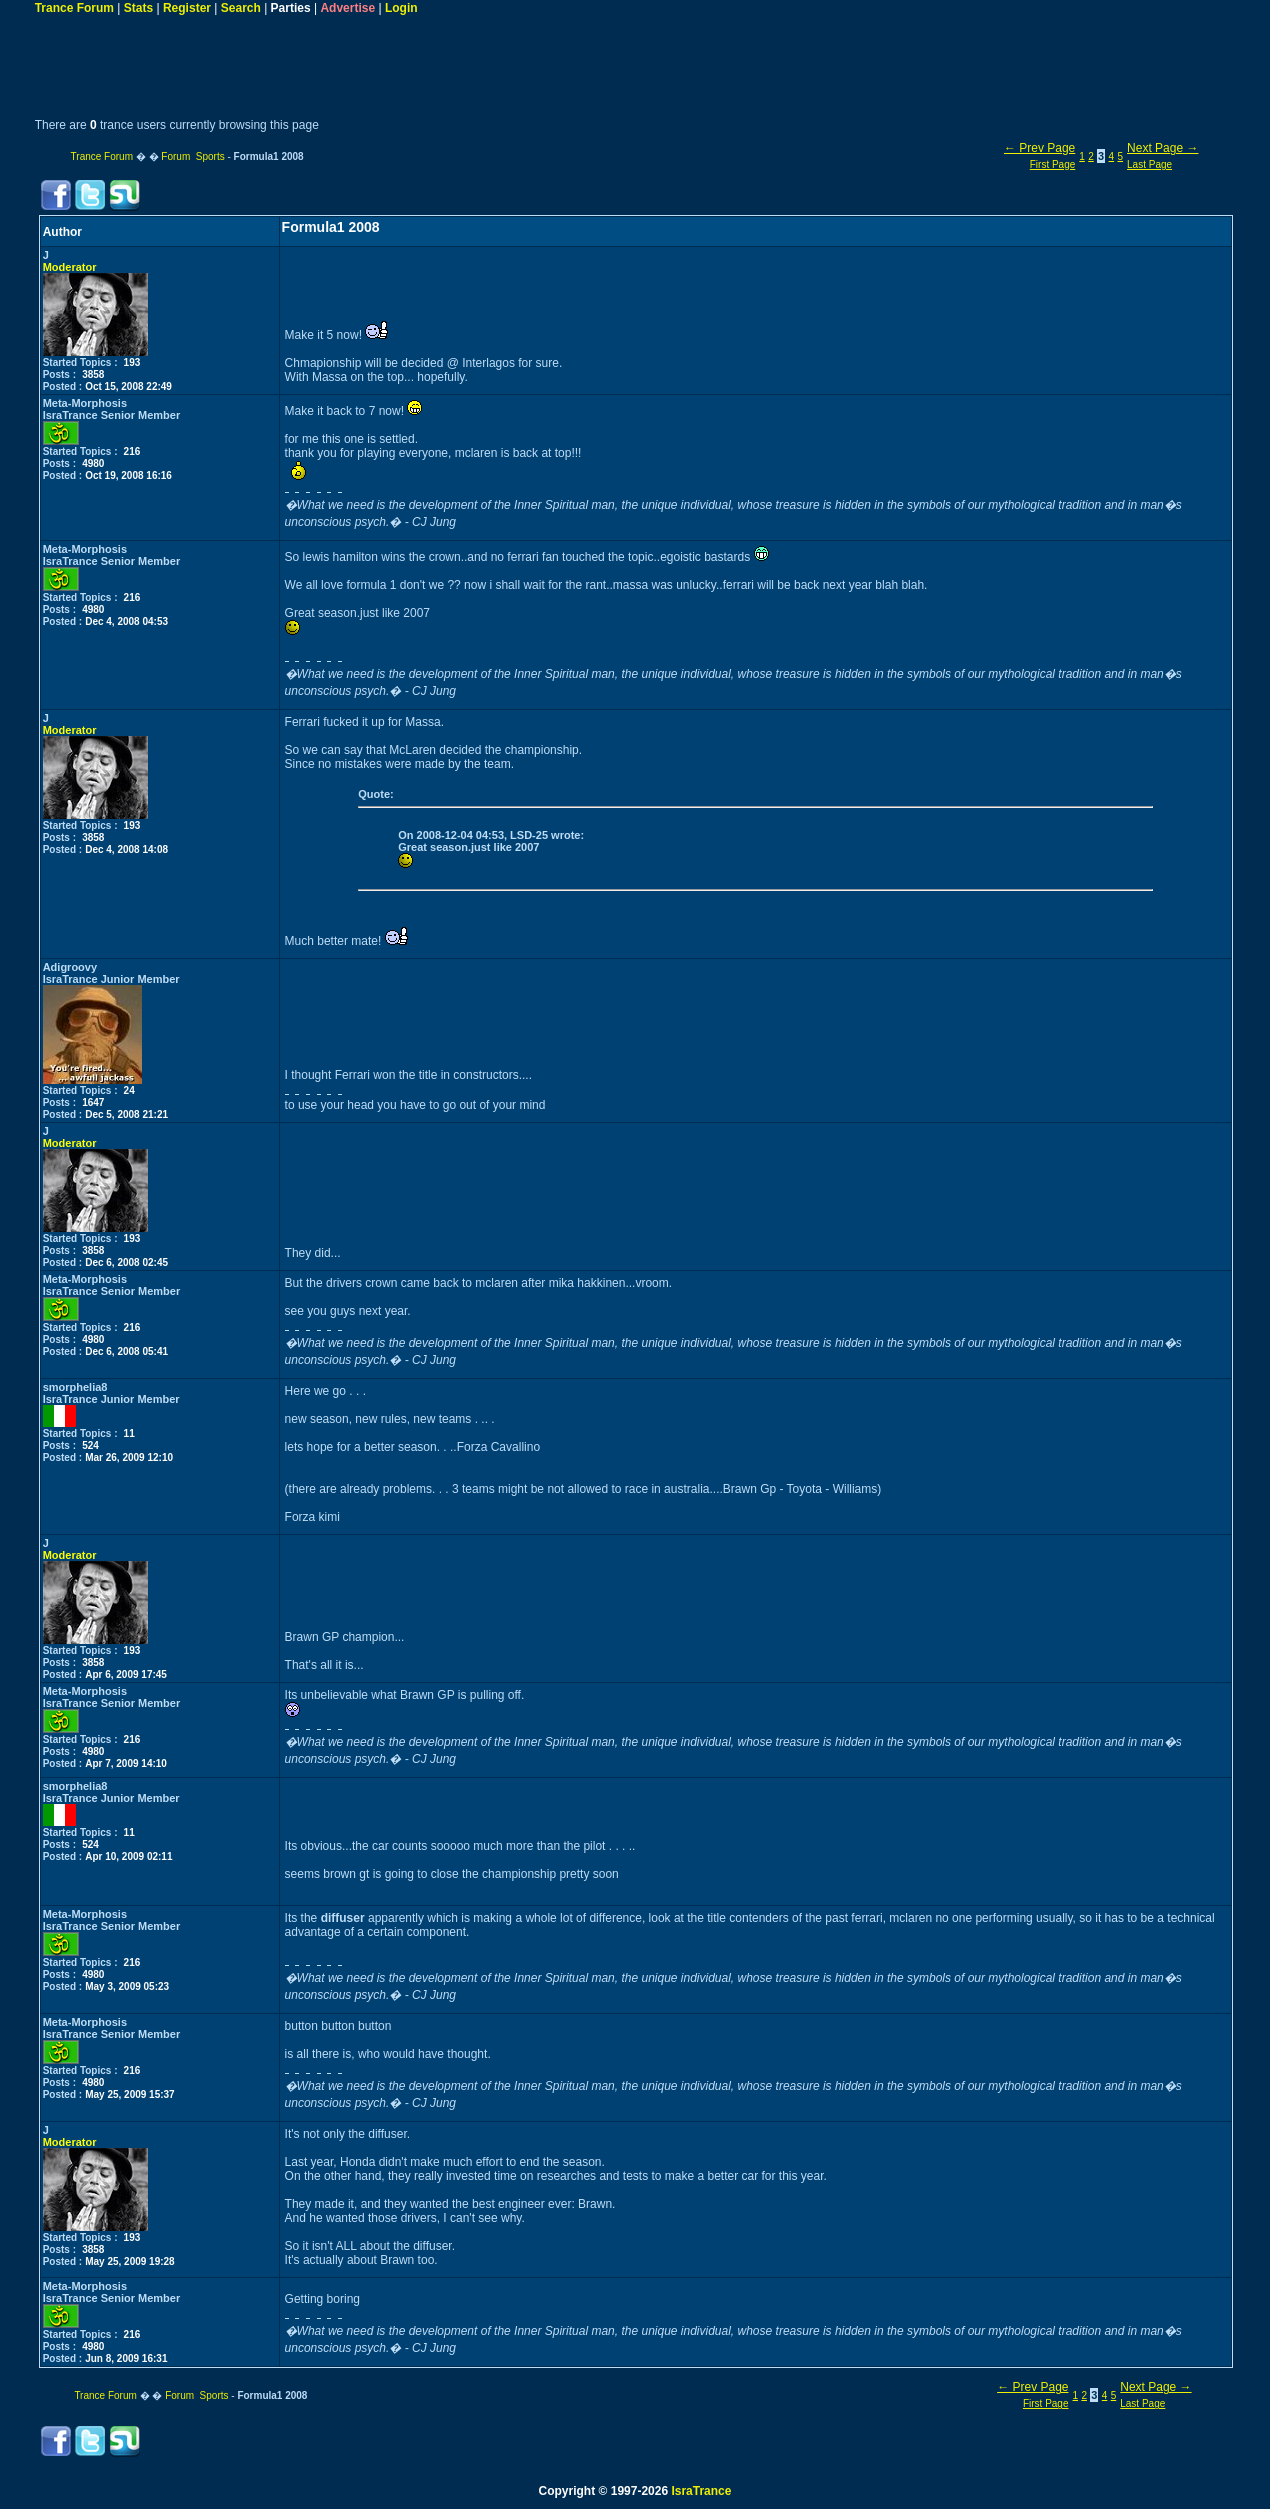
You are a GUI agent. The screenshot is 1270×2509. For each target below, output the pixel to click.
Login (401, 8)
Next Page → (1162, 148)
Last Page (1149, 164)
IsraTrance (701, 2491)
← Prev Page (1039, 148)
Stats (138, 8)
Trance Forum (74, 8)
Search (241, 8)
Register (187, 8)
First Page (1053, 164)
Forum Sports (192, 156)
